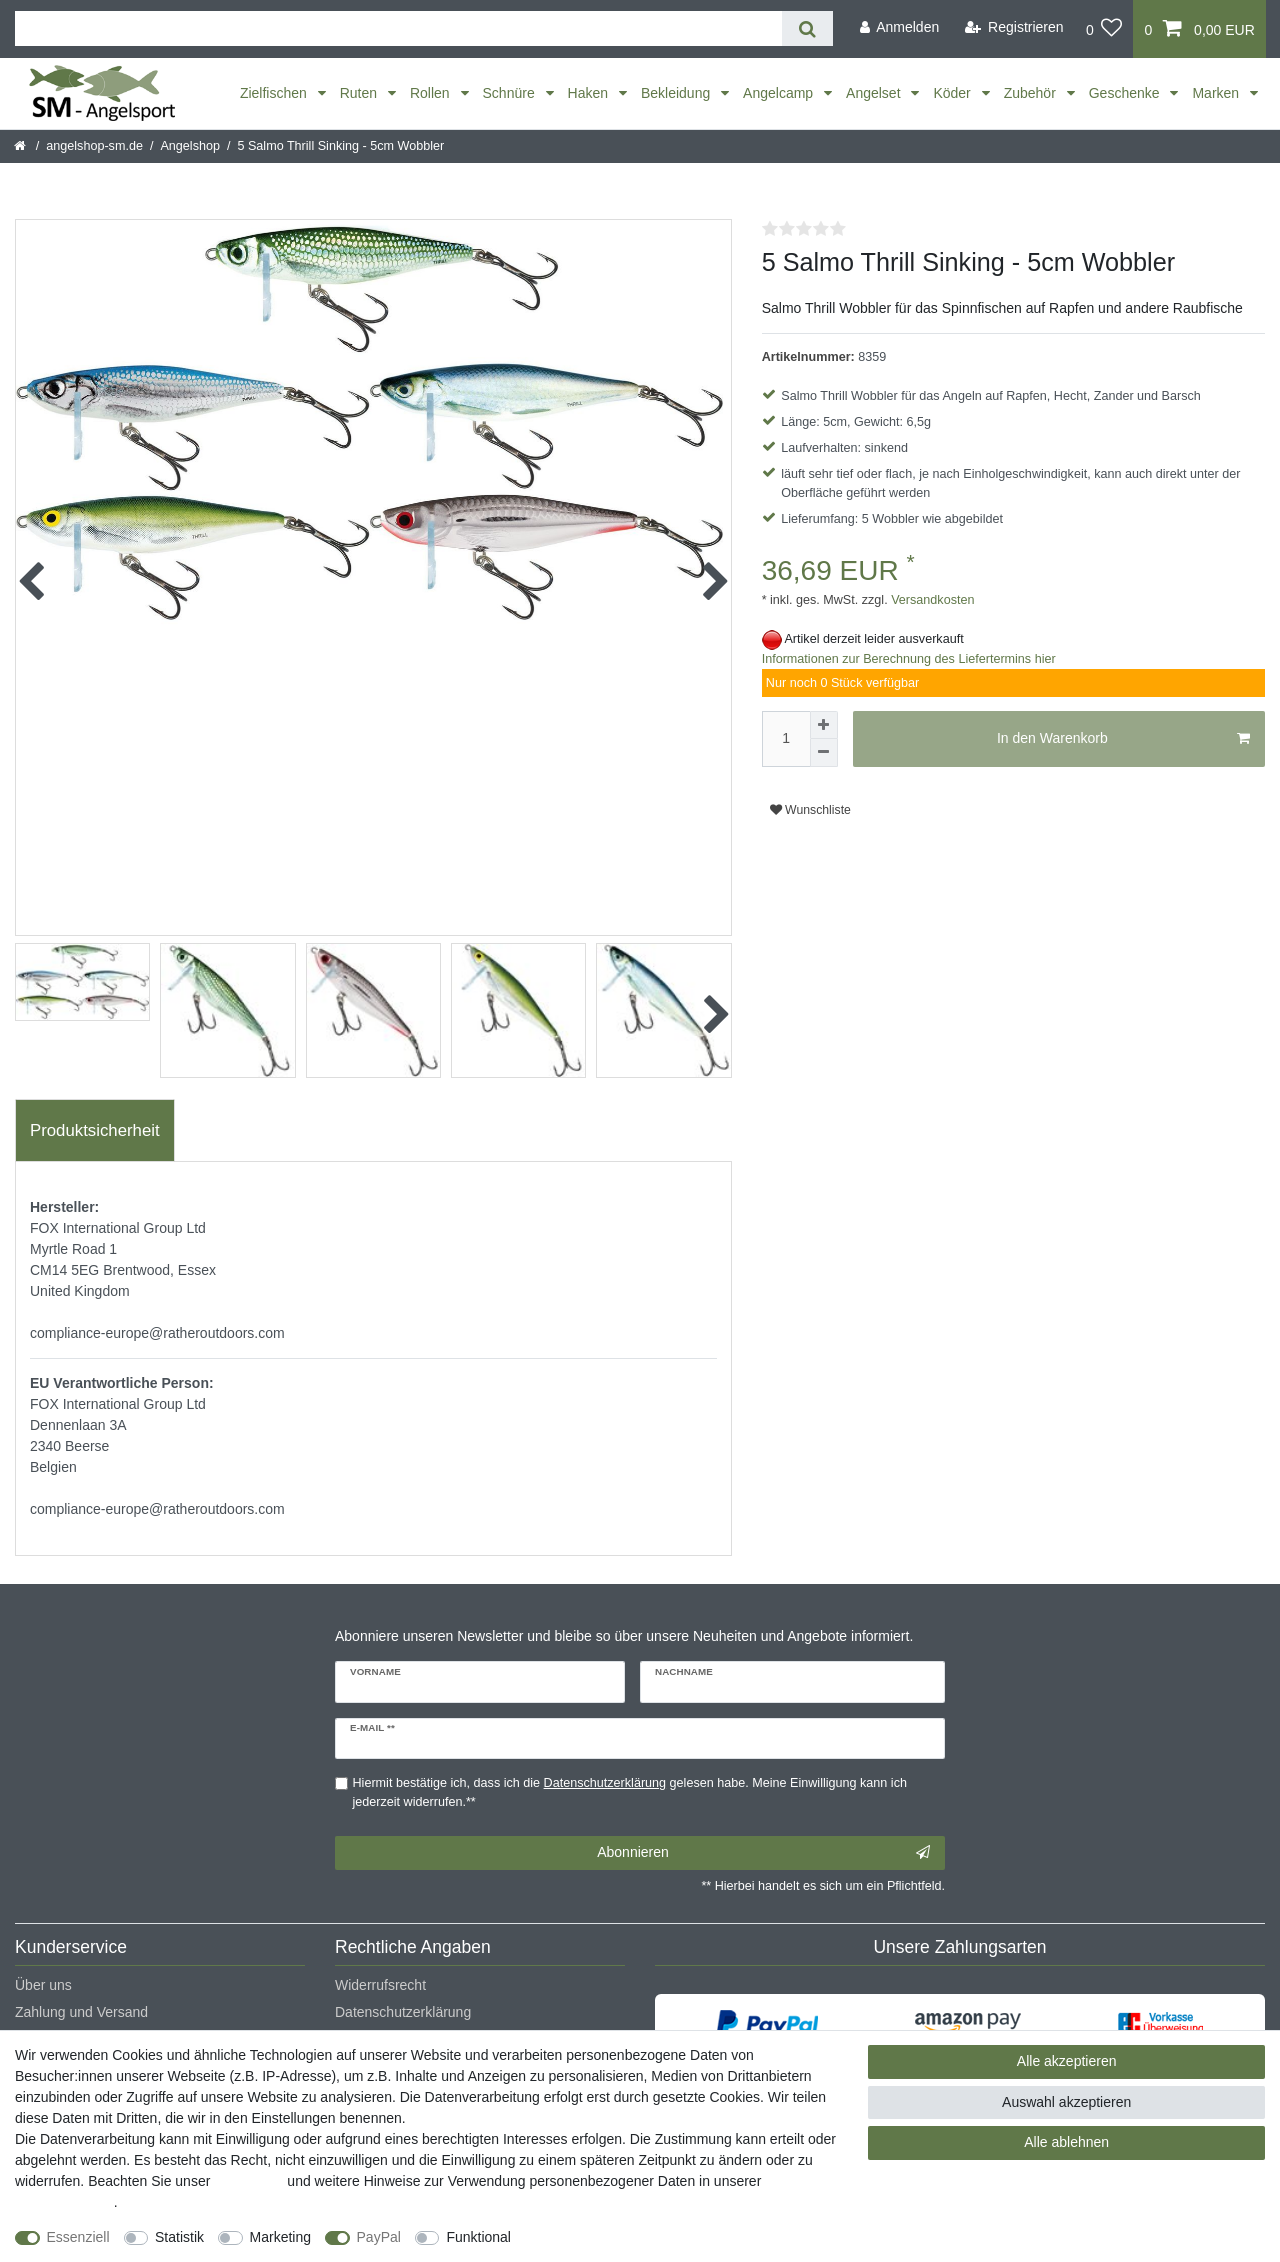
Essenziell (78, 2237)
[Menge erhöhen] (824, 725)
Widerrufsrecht (380, 1985)
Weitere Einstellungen (597, 2237)
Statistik (179, 2237)
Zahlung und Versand (81, 2012)
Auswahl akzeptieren (1066, 2102)
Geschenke (1126, 93)
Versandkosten (931, 600)
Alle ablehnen (1066, 2142)
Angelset (875, 93)
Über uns (43, 1985)
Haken (590, 93)
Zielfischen (275, 93)
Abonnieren (763, 1853)
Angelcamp (780, 93)
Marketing (280, 2237)
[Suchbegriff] (398, 28)
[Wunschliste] (1104, 29)
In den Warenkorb (1123, 739)
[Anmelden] (899, 27)
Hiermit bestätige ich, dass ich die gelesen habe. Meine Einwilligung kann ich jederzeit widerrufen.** (630, 1792)
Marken (1217, 93)
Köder (953, 93)
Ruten (360, 93)
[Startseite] (21, 146)
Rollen (432, 93)
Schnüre (511, 93)
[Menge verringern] (824, 753)
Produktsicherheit (95, 1130)
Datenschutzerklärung (403, 2012)
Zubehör (1032, 93)
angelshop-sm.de (94, 146)
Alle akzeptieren (1067, 2061)
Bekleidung (677, 93)
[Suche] (807, 28)
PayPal (379, 2237)
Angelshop (190, 146)
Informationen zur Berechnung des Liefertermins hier (909, 659)
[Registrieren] (1014, 27)
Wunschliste (810, 810)
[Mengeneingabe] (786, 739)
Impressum (248, 2181)
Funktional (478, 2237)
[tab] (95, 1131)
